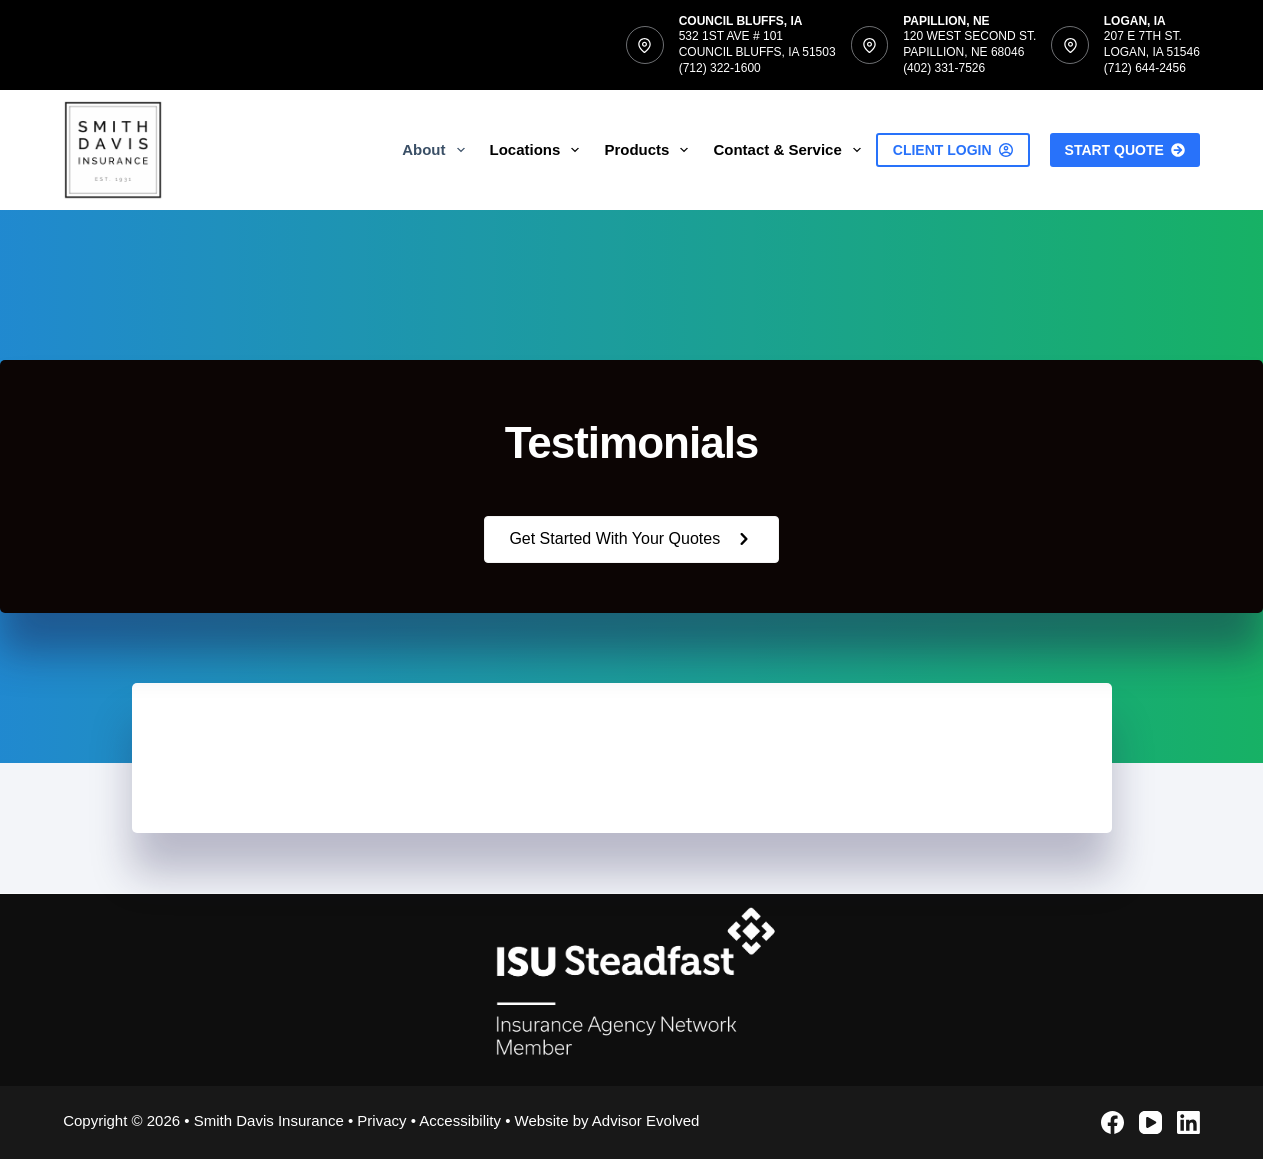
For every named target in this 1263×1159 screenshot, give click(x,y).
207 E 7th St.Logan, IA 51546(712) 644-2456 (1152, 51)
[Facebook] (1112, 1122)
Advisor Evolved (646, 1120)
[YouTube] (1150, 1122)
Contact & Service (790, 150)
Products (650, 150)
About (437, 150)
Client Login (953, 150)
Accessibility (460, 1120)
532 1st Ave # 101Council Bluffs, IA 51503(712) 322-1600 (757, 51)
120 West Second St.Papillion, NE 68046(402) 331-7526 (969, 51)
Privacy (381, 1120)
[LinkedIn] (1188, 1122)
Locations (539, 150)
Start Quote (1125, 150)
